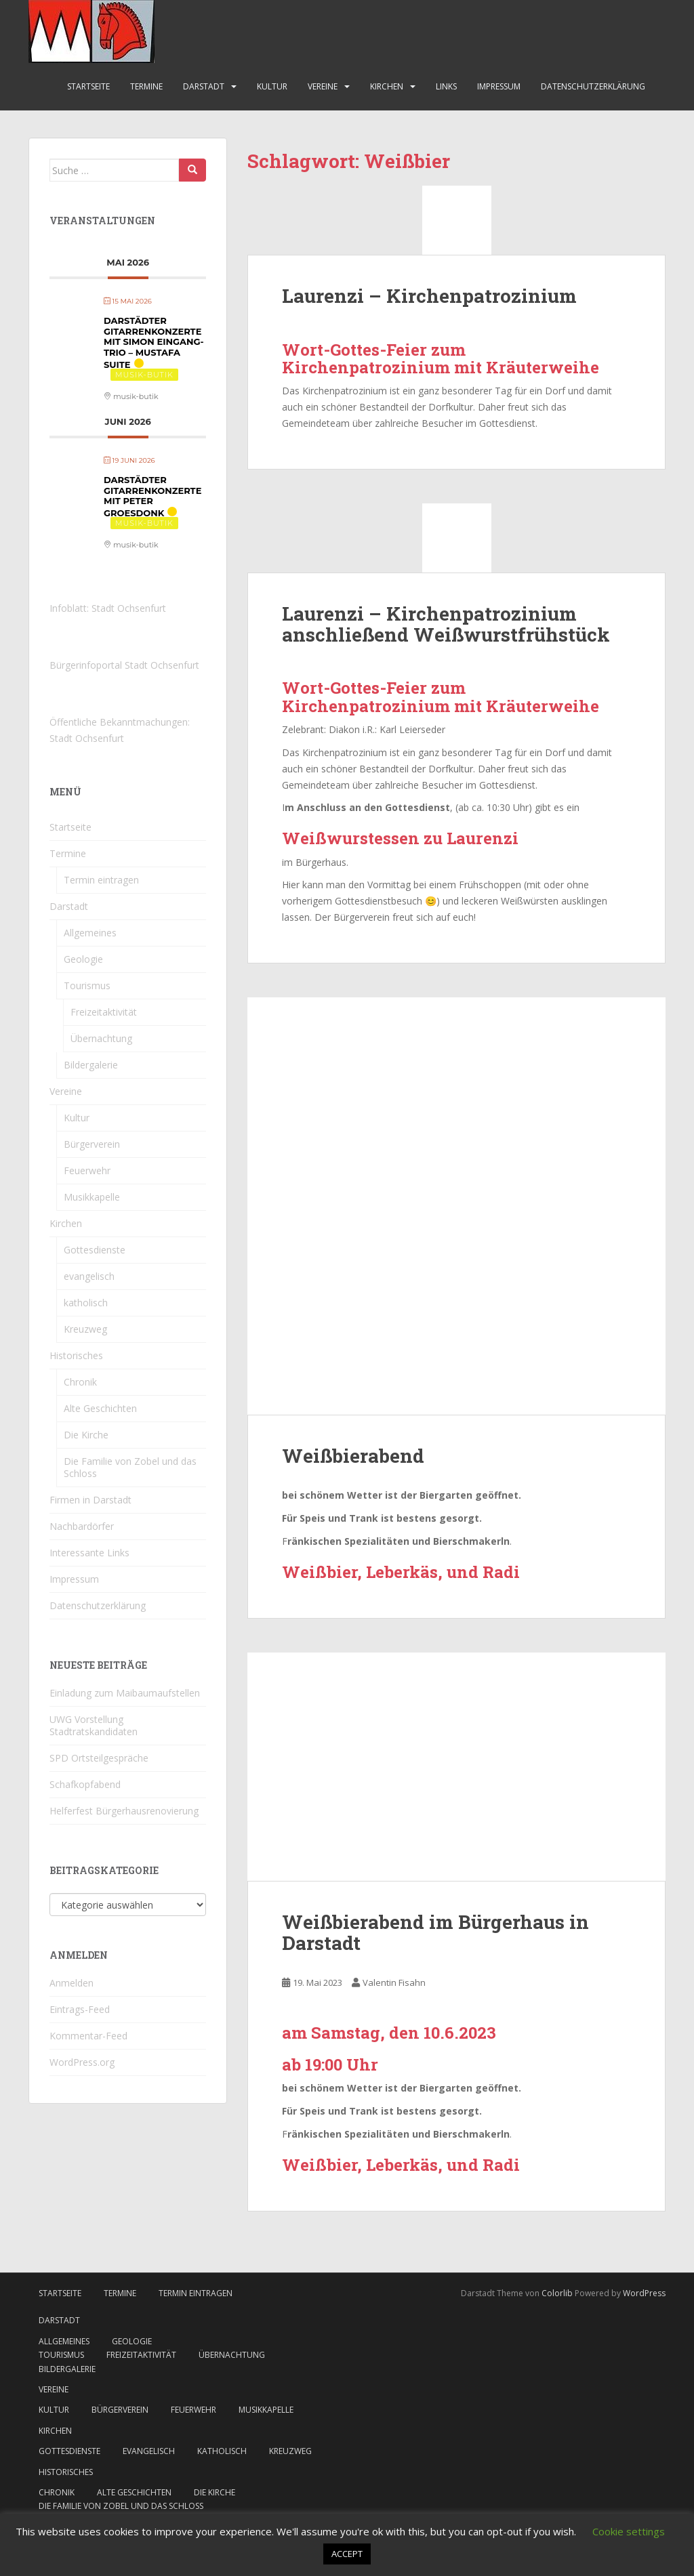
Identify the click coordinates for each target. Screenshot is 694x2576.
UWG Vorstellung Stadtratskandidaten (93, 1725)
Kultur (272, 86)
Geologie (83, 959)
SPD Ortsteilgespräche (98, 1757)
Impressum (498, 86)
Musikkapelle (92, 1196)
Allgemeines (90, 932)
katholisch (86, 1302)
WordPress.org (82, 2062)
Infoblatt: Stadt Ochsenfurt (107, 608)
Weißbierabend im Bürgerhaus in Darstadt (435, 1932)
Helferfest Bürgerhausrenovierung (124, 1810)
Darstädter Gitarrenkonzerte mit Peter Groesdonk (152, 496)
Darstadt (203, 86)
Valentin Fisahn (394, 1982)
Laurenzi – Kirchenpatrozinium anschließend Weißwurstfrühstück (446, 624)
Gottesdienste (94, 1249)
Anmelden (71, 1982)
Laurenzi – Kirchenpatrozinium (429, 295)
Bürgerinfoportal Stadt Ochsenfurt (124, 665)
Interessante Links (89, 1552)
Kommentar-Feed (88, 2035)
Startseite (88, 86)
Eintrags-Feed (79, 2009)
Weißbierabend (353, 1455)
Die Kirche (86, 1434)
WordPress (644, 2293)
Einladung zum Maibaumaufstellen (124, 1692)
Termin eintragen (101, 879)
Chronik (80, 1381)
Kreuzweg (85, 1329)
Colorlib (557, 2293)
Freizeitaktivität (103, 1011)
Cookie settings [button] (628, 2531)
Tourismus (87, 985)
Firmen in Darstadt (90, 1499)
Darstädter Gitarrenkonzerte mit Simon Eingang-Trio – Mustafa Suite (154, 342)
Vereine (323, 86)
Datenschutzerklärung (593, 86)
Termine (146, 86)
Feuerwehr (87, 1170)
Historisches (76, 1355)
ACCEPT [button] (347, 2554)
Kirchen (386, 86)
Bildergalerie (91, 1064)
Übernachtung (101, 1038)
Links (446, 86)
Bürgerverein (92, 1144)
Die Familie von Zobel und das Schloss (130, 1467)
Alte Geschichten (100, 1408)
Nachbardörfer (81, 1526)
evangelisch (89, 1276)
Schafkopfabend (85, 1784)
